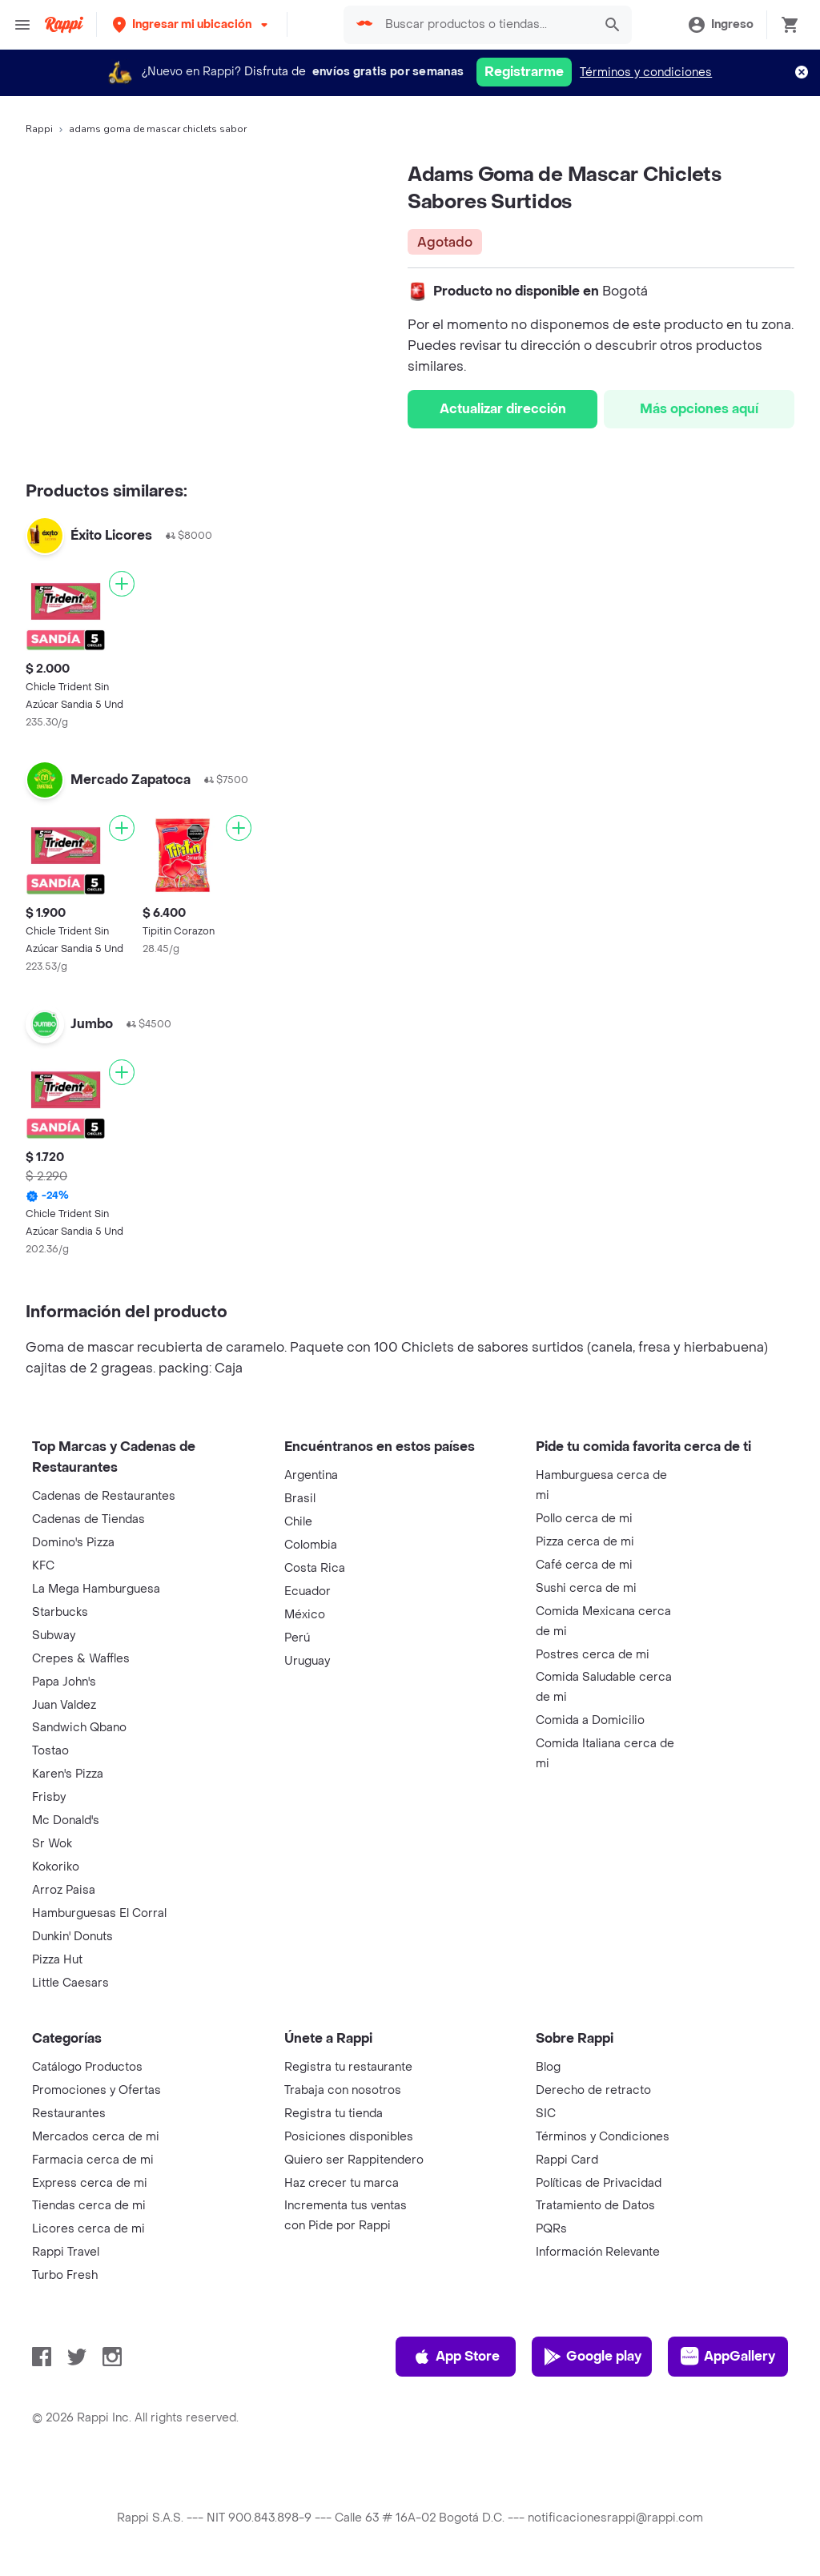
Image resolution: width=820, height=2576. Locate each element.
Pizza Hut (57, 1959)
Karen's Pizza (67, 1774)
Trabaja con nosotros (342, 2090)
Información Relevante (598, 2252)
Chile (298, 1521)
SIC (546, 2113)
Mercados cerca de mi (95, 2136)
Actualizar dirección (503, 408)
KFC (43, 1565)
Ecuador (307, 1591)
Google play (592, 2356)
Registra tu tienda (333, 2113)
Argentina (311, 1475)
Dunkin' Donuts (72, 1936)
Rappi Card (567, 2160)
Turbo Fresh (65, 2275)
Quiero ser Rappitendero (354, 2160)
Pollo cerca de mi (584, 1518)
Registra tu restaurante (348, 2067)
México (304, 1614)
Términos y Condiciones (602, 2136)
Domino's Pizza (73, 1542)
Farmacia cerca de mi (93, 2160)
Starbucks (60, 1612)
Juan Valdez (64, 1705)
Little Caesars (70, 1983)
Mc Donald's (65, 1820)
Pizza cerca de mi (585, 1541)
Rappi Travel (65, 2252)
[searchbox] (484, 25)
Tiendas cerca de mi (89, 2205)
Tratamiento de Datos (595, 2205)
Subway (53, 1635)
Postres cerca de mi (592, 1654)
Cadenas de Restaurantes (103, 1496)
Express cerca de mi (89, 2183)
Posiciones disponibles (348, 2136)
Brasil (300, 1498)
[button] (192, 24)
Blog (548, 2067)
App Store (456, 2356)
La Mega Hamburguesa (96, 1589)
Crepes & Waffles (81, 1658)
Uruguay (307, 1661)
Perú (297, 1638)
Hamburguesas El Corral (99, 1913)
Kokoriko (55, 1867)
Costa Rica (314, 1568)
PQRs (551, 2228)
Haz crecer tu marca (341, 2183)
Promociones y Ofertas (96, 2090)
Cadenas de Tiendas (88, 1519)
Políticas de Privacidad (598, 2183)
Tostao (50, 1750)
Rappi (39, 129)
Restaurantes (69, 2113)
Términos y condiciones (646, 72)
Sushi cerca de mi (586, 1588)
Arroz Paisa (63, 1890)
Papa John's (64, 1682)
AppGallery (728, 2356)
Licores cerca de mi (88, 2228)
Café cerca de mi (584, 1565)
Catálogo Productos (87, 2067)
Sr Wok (52, 1843)
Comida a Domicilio (590, 1720)
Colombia (310, 1545)
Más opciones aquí (699, 408)
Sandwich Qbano (79, 1727)
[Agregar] (122, 584)
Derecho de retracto (593, 2090)
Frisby (49, 1797)
